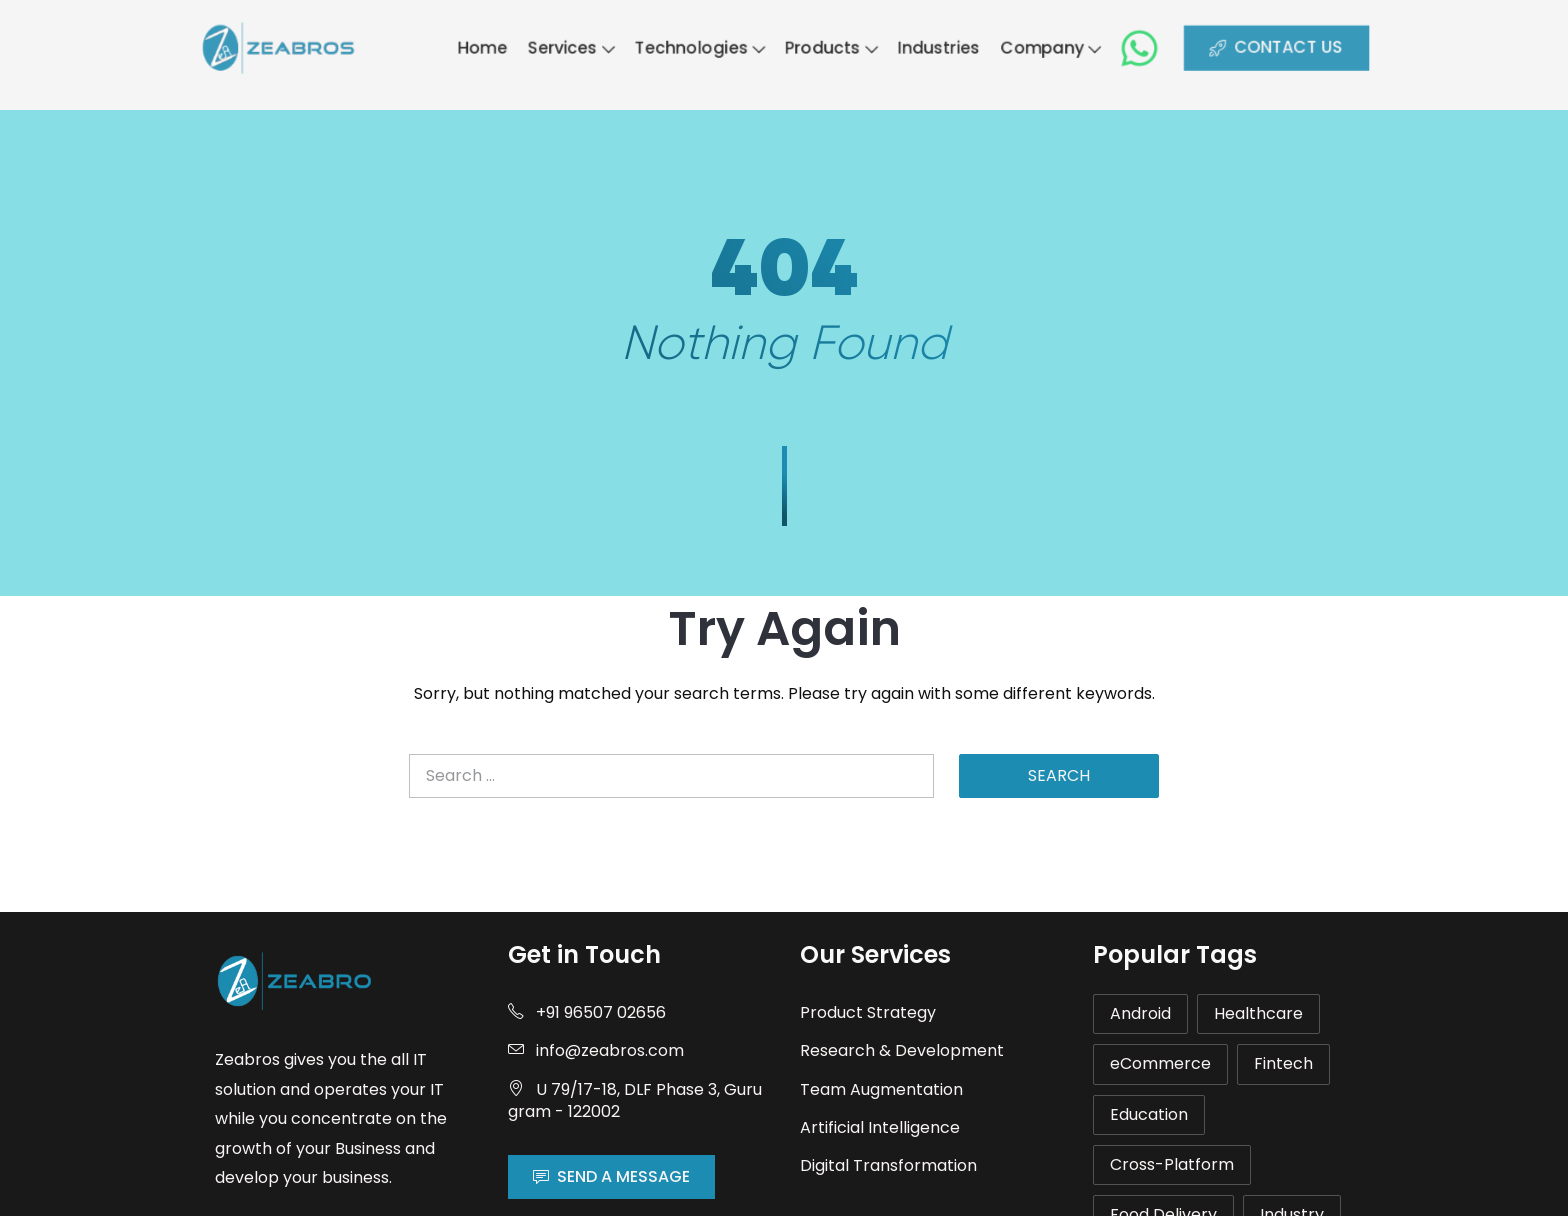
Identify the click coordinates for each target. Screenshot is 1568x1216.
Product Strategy (868, 1012)
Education (1149, 1114)
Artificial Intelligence (880, 1127)
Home (460, 47)
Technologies (694, 47)
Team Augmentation (881, 1089)
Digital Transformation (888, 1165)
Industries (950, 47)
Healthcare (1258, 1013)
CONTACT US (1312, 47)
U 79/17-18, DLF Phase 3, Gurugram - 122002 (635, 1100)
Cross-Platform (1172, 1164)
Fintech (1283, 1063)
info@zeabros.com (596, 1050)
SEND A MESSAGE (611, 1176)
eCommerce (1160, 1063)
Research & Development (902, 1050)
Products (835, 47)
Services (555, 47)
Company (1070, 47)
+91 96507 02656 (587, 1012)
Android (1140, 1013)
